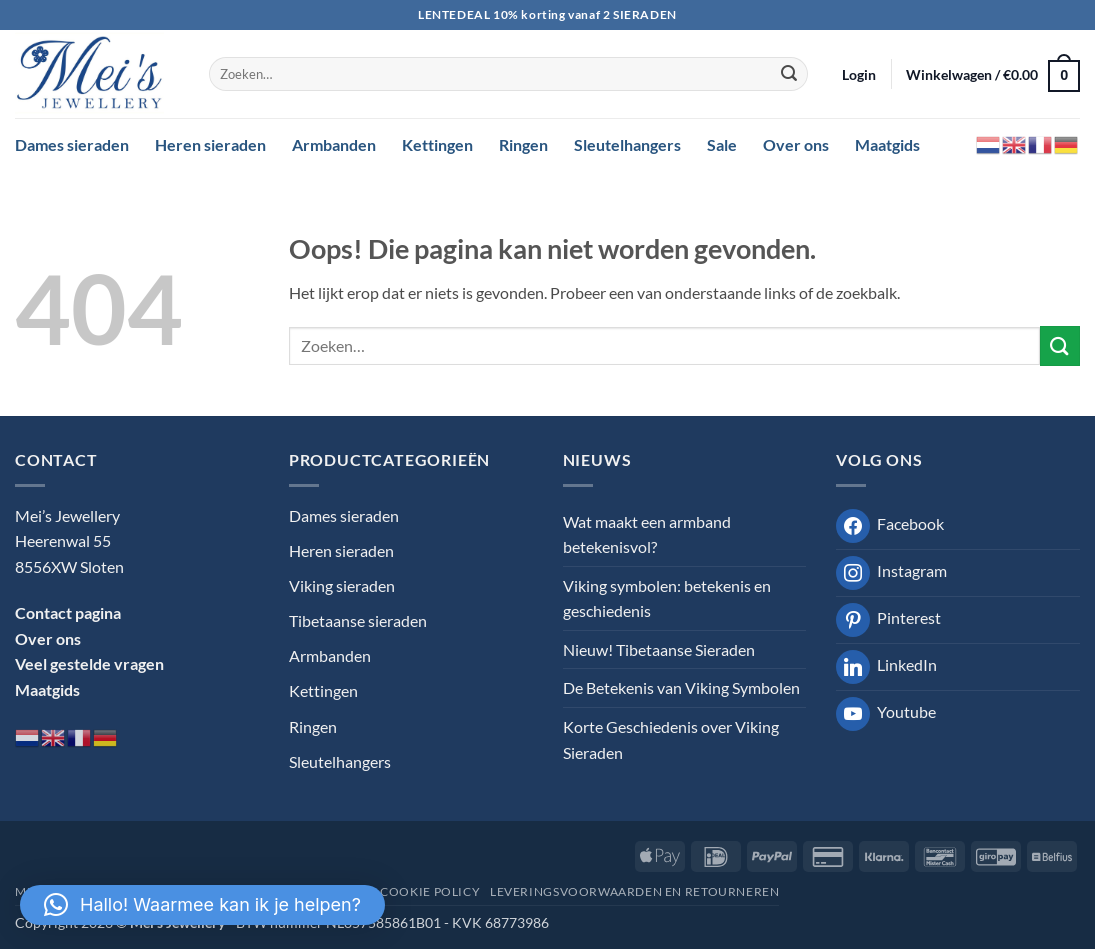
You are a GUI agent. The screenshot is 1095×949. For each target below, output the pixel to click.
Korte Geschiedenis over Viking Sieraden (671, 739)
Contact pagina (68, 612)
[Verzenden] (789, 74)
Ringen (523, 144)
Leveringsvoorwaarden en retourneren (634, 891)
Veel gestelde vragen (89, 663)
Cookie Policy (430, 891)
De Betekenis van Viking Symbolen (681, 687)
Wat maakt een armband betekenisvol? (647, 534)
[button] (859, 74)
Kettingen (437, 144)
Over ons (796, 144)
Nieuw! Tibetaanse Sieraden (659, 649)
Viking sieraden (342, 585)
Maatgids (887, 144)
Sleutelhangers (627, 144)
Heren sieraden (210, 144)
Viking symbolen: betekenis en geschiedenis (667, 598)
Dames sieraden (72, 144)
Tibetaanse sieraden (358, 620)
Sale (722, 144)
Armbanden (334, 144)
